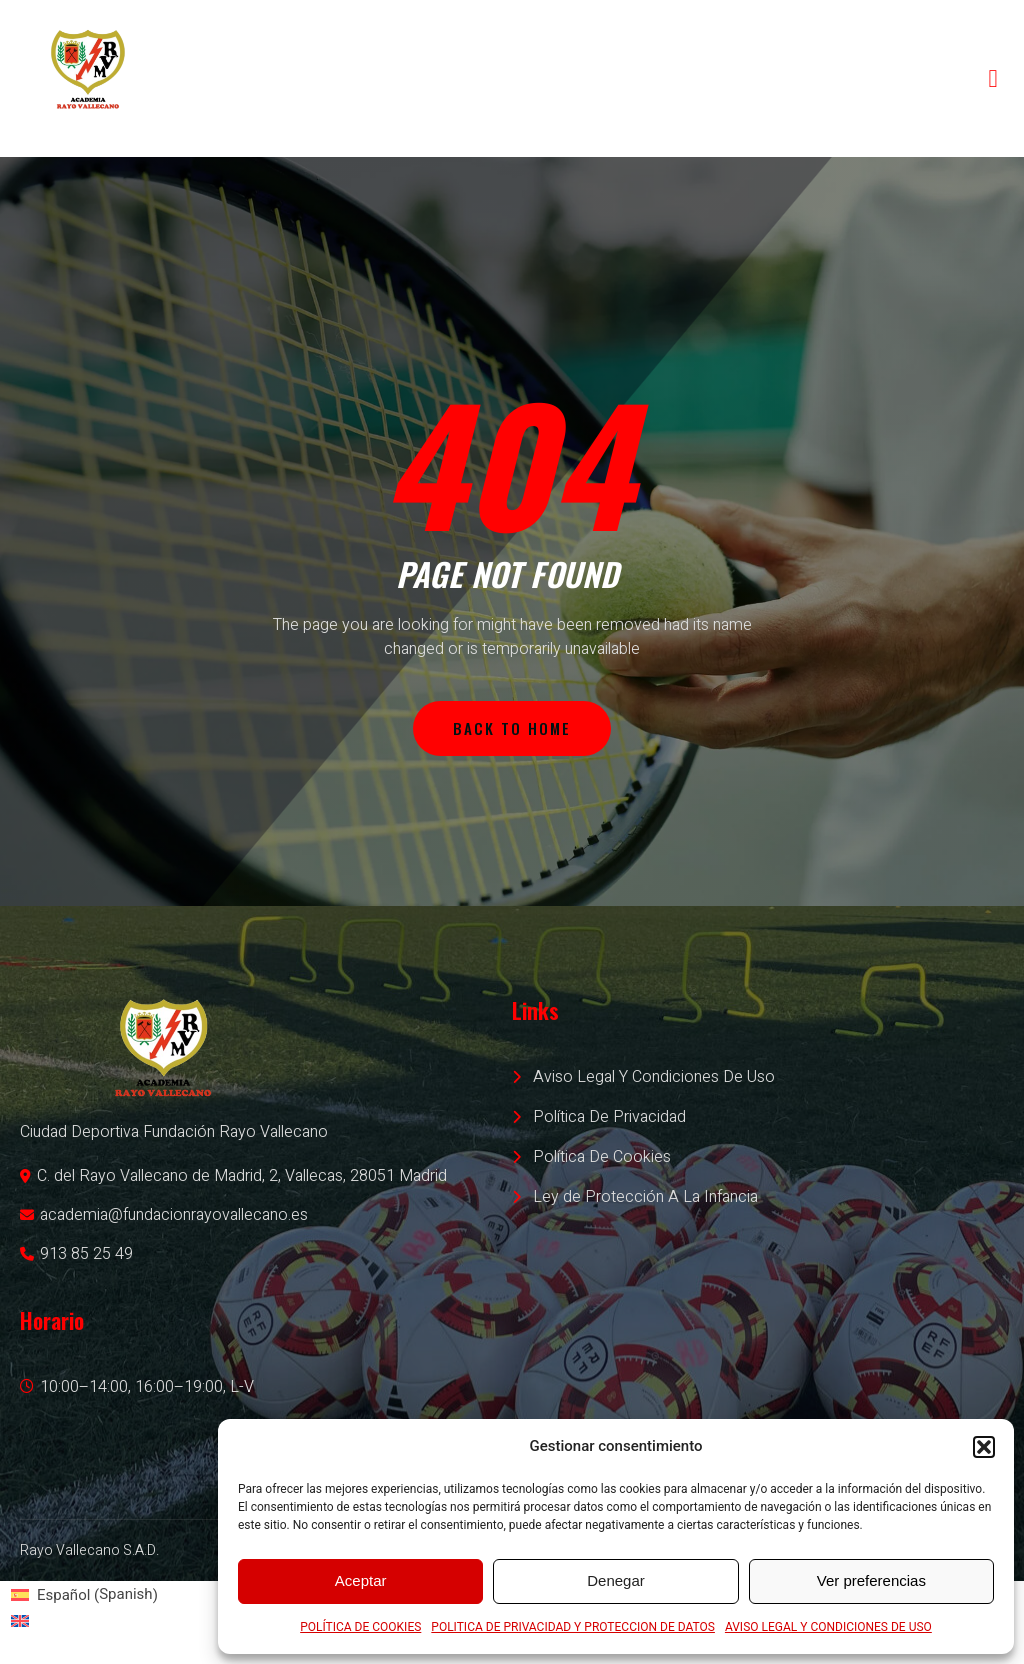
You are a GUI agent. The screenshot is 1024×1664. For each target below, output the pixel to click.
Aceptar (361, 1580)
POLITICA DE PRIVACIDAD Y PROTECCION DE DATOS (573, 1627)
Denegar (616, 1580)
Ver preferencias (871, 1580)
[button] (984, 1447)
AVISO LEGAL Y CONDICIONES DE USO (828, 1627)
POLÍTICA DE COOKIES (360, 1627)
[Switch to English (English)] (84, 1621)
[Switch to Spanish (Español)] (84, 1595)
